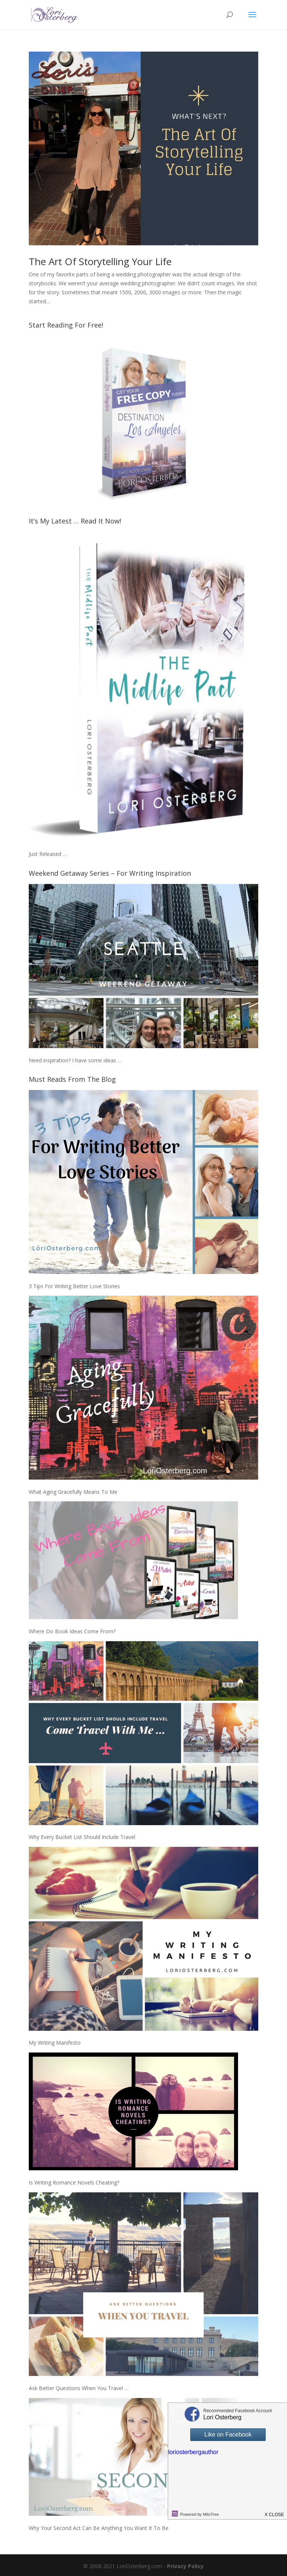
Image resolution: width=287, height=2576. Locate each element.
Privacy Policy (185, 2566)
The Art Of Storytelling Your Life (100, 261)
